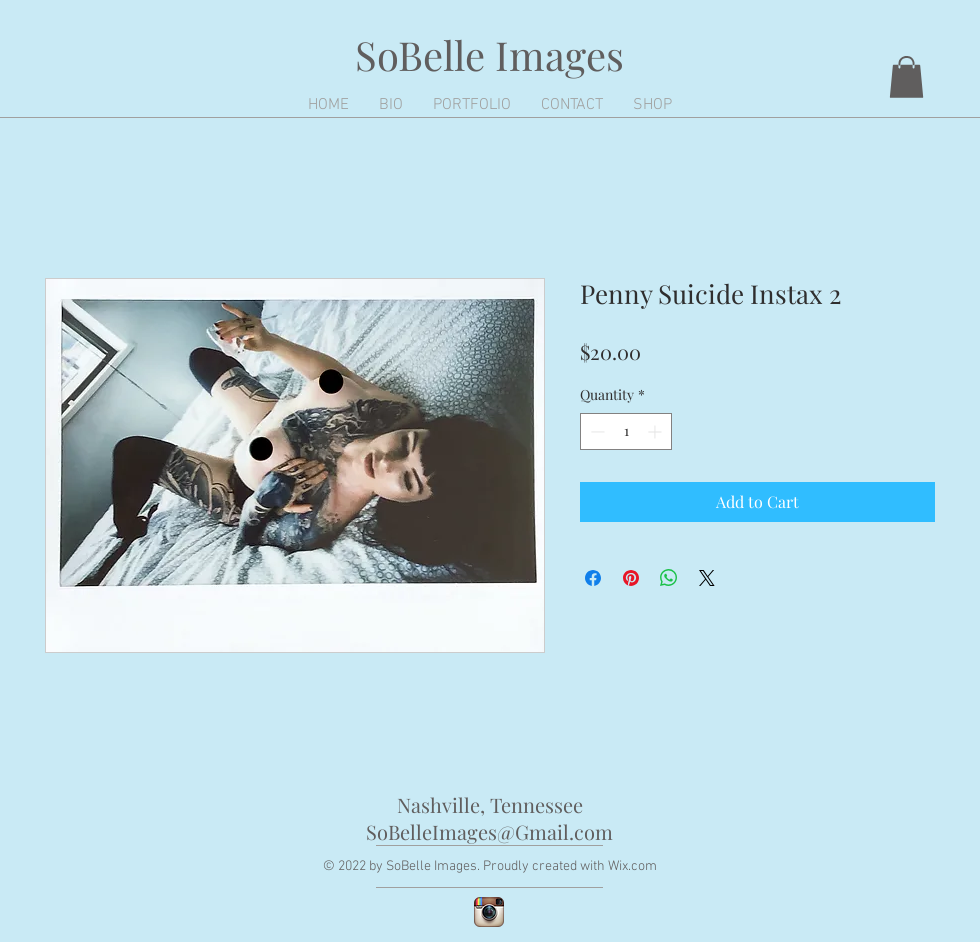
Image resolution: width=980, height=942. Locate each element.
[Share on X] (707, 578)
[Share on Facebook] (593, 578)
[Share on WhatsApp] (669, 578)
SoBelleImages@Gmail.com (489, 831)
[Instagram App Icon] (489, 912)
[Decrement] (595, 431)
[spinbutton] (626, 431)
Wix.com (632, 866)
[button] (906, 77)
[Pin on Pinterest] (631, 578)
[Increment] (656, 431)
